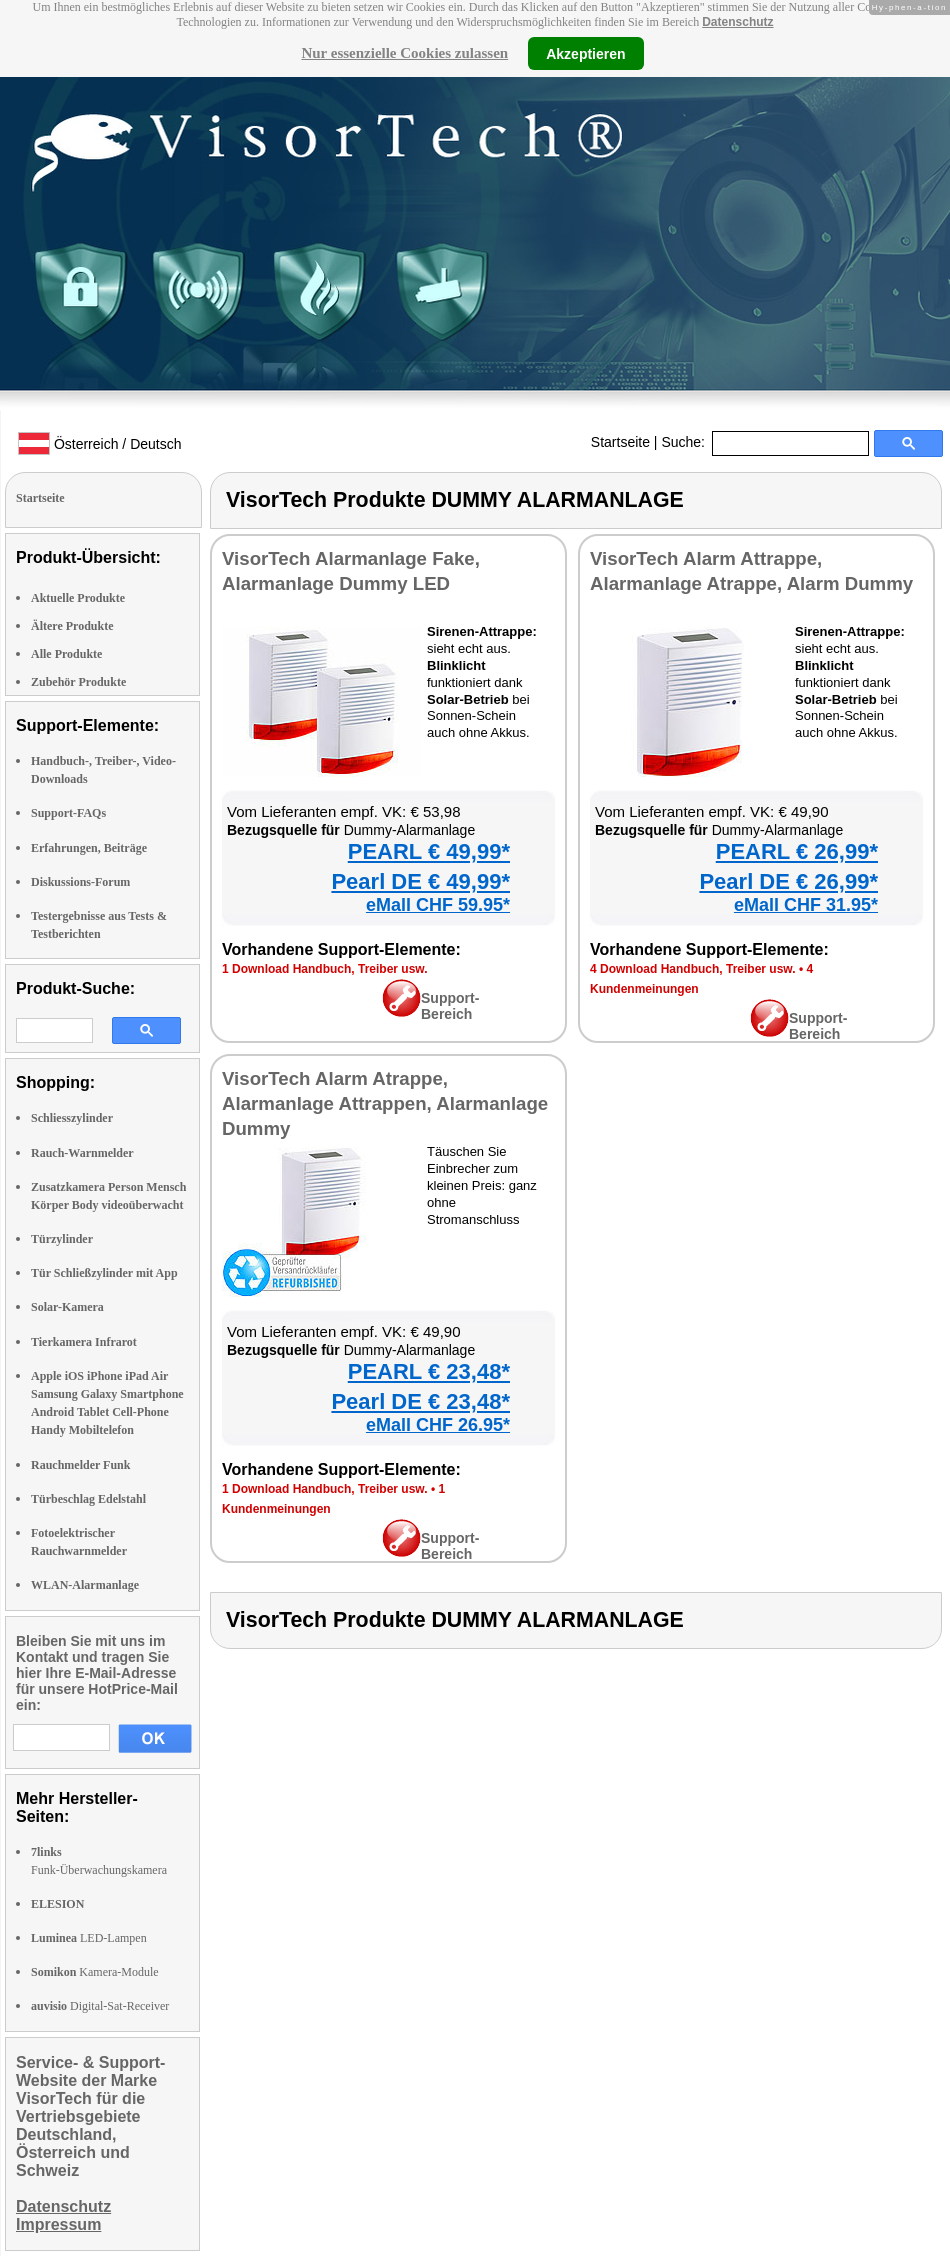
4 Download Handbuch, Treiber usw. (693, 969)
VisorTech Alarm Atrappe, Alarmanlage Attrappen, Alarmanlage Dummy (385, 1103)
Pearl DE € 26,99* (788, 881)
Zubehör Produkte (78, 682)
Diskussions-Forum (80, 882)
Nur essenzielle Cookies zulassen (404, 53)
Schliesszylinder (72, 1118)
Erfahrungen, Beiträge (89, 848)
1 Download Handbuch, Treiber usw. (325, 969)
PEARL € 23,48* (429, 1371)
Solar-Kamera (67, 1307)
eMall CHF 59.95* (438, 905)
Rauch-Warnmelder (82, 1153)
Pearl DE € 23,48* (420, 1401)
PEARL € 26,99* (797, 851)
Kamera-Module (95, 1972)
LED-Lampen (89, 1938)
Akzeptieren (585, 53)
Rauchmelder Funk (80, 1465)
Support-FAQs (68, 813)
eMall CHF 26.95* (438, 1425)
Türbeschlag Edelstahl (88, 1499)
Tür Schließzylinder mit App (104, 1273)
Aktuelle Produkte (78, 598)
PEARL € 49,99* (429, 851)
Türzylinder (62, 1239)
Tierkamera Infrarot (84, 1342)
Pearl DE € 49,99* (420, 881)
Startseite (620, 442)
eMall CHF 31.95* (806, 905)
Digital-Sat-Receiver (100, 2006)
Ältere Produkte (72, 626)
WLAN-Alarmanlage (85, 1585)
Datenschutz (737, 22)
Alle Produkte (66, 654)
